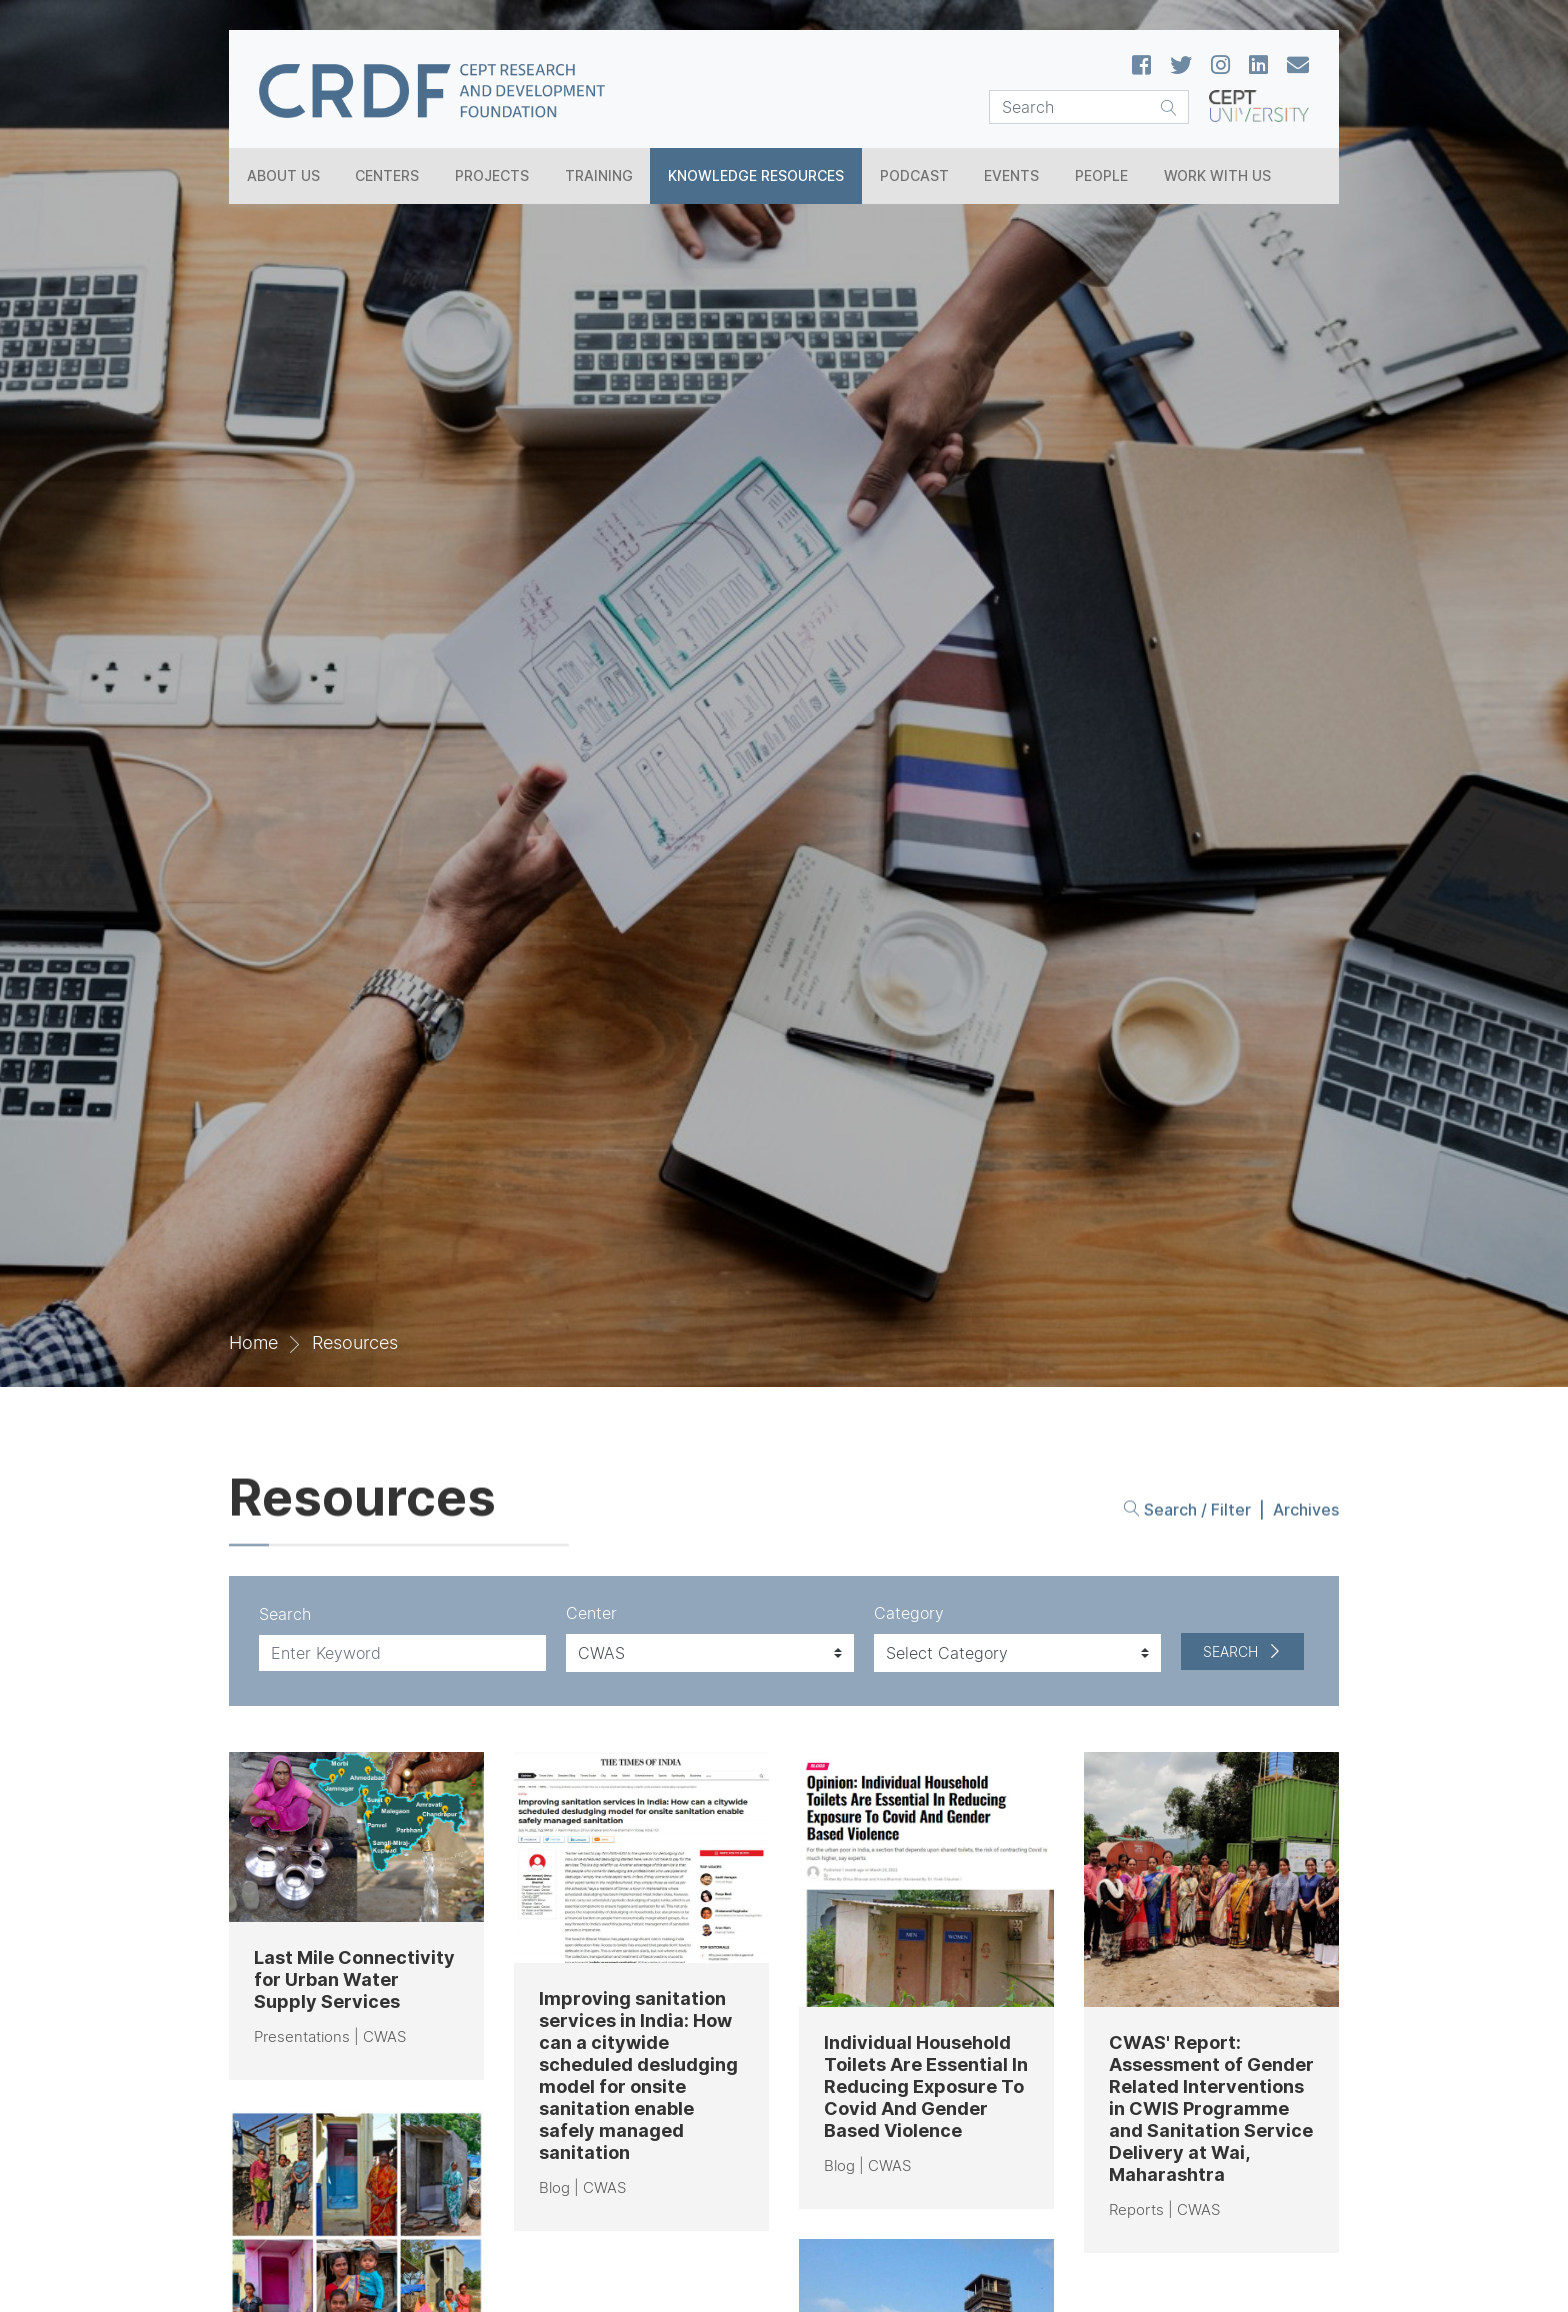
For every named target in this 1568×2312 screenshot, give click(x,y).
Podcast (914, 175)
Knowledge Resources (756, 175)
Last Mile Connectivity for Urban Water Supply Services (354, 1979)
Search (285, 1614)
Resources (355, 1342)
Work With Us (1217, 175)
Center (591, 1613)
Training (599, 175)
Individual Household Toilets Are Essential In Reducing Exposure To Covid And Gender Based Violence (926, 2086)
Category (909, 1613)
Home (253, 1342)
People (1101, 175)
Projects (492, 175)
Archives (1306, 1512)
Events (1011, 175)
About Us (283, 175)
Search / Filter (1187, 1512)
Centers (387, 175)
